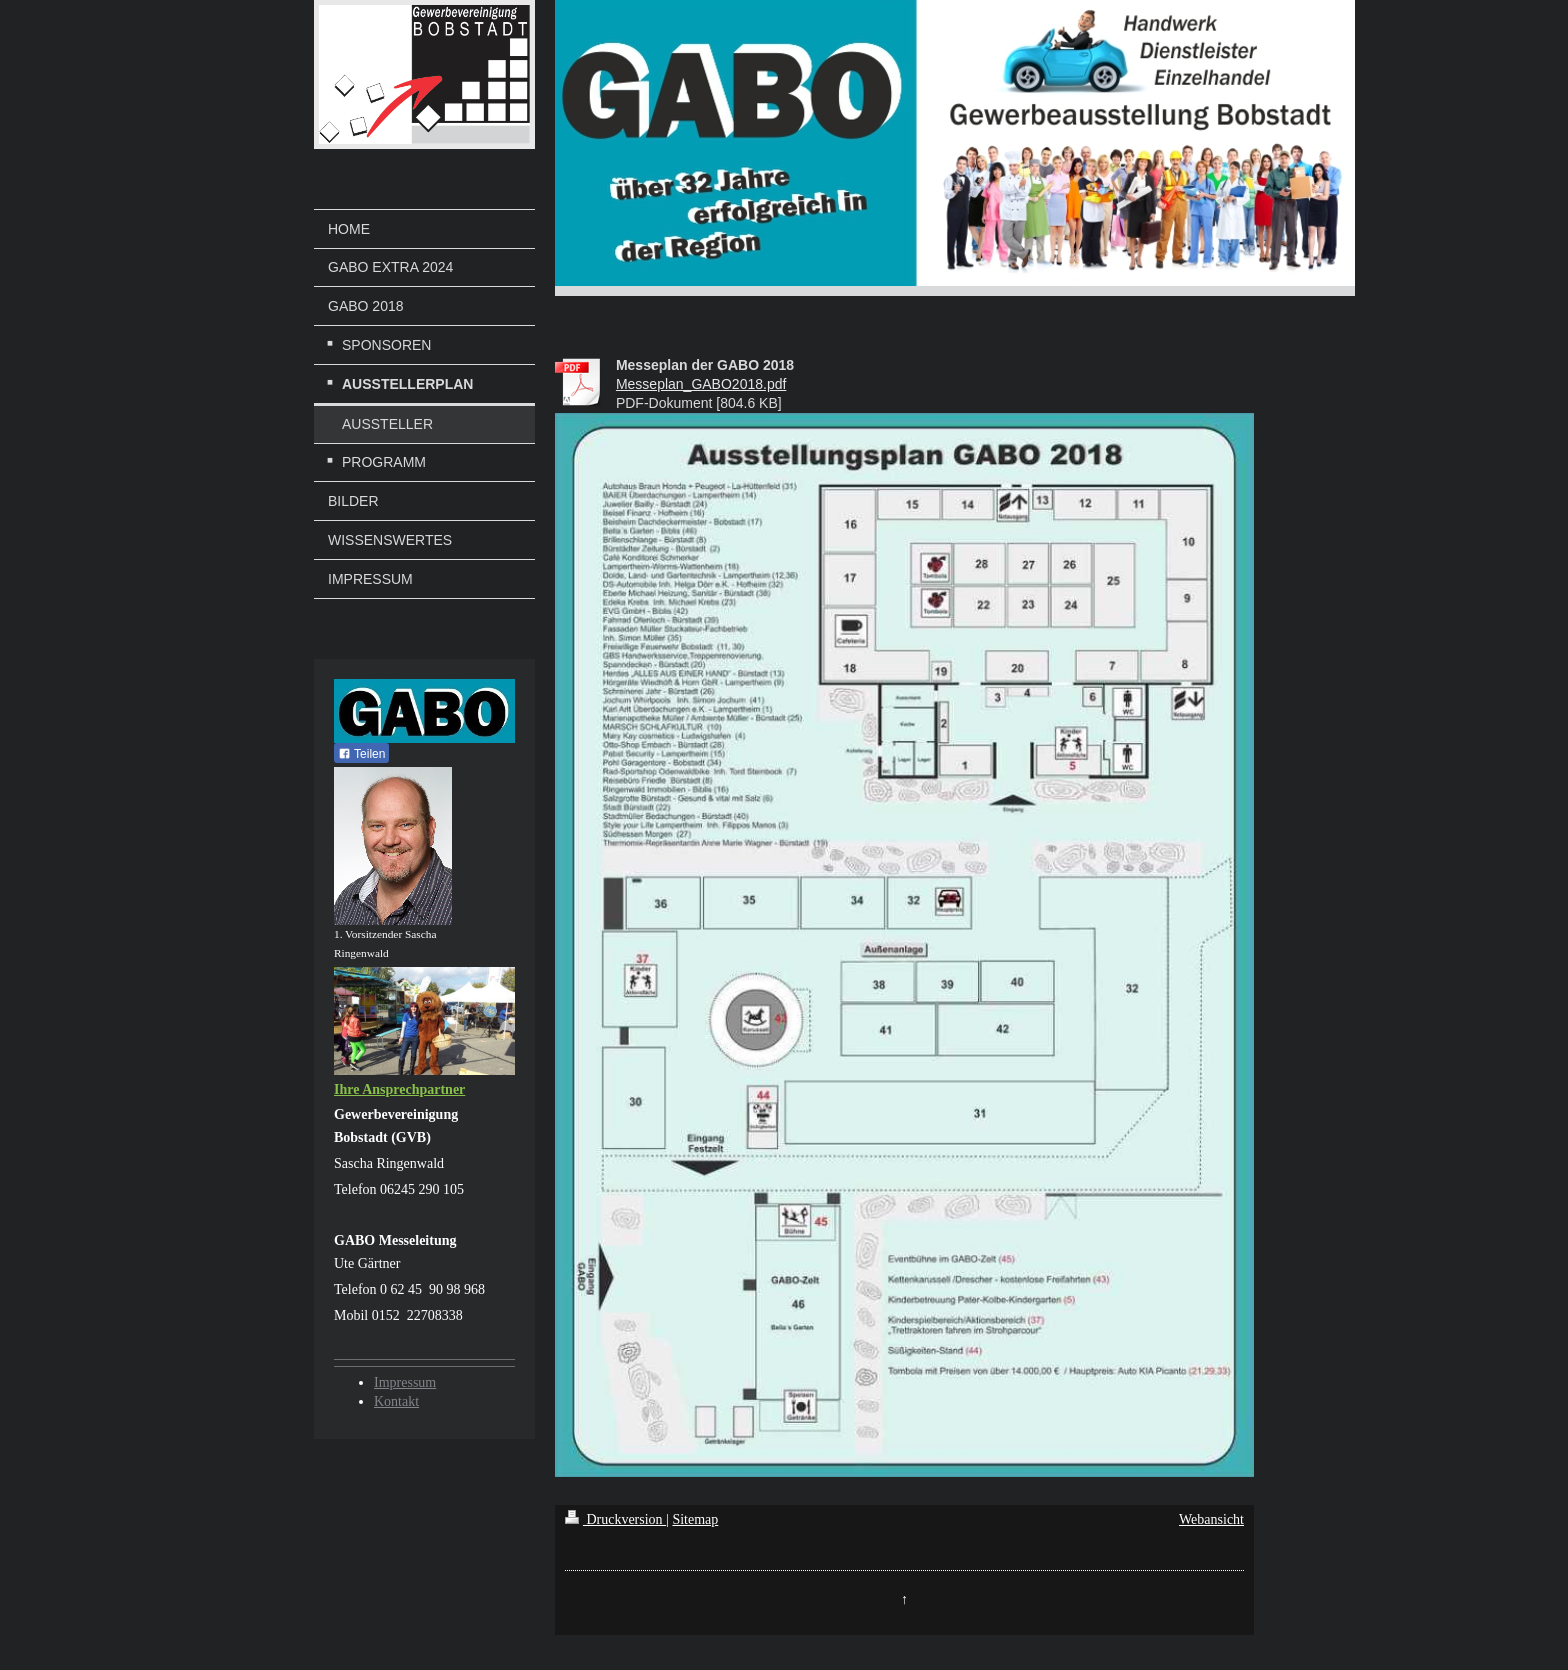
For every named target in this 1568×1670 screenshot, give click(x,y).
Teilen (361, 754)
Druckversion (615, 1519)
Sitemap (695, 1519)
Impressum (405, 1382)
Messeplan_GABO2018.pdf (701, 384)
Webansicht (1211, 1519)
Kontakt (396, 1401)
